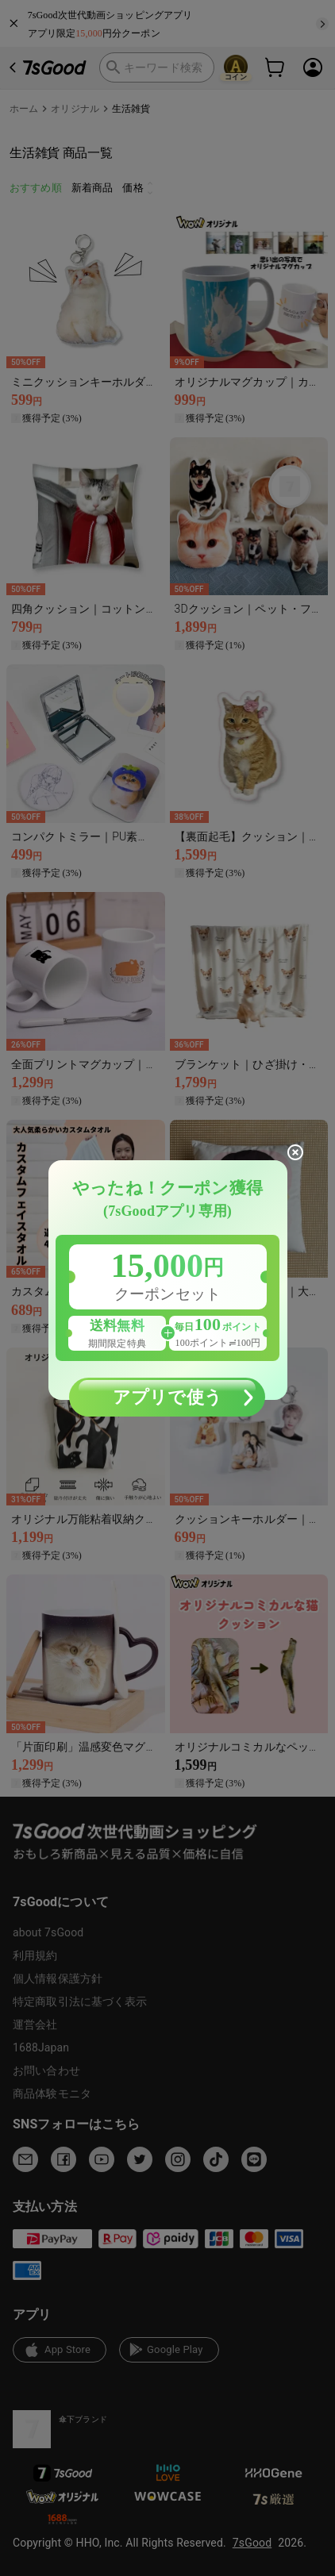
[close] (295, 1152)
